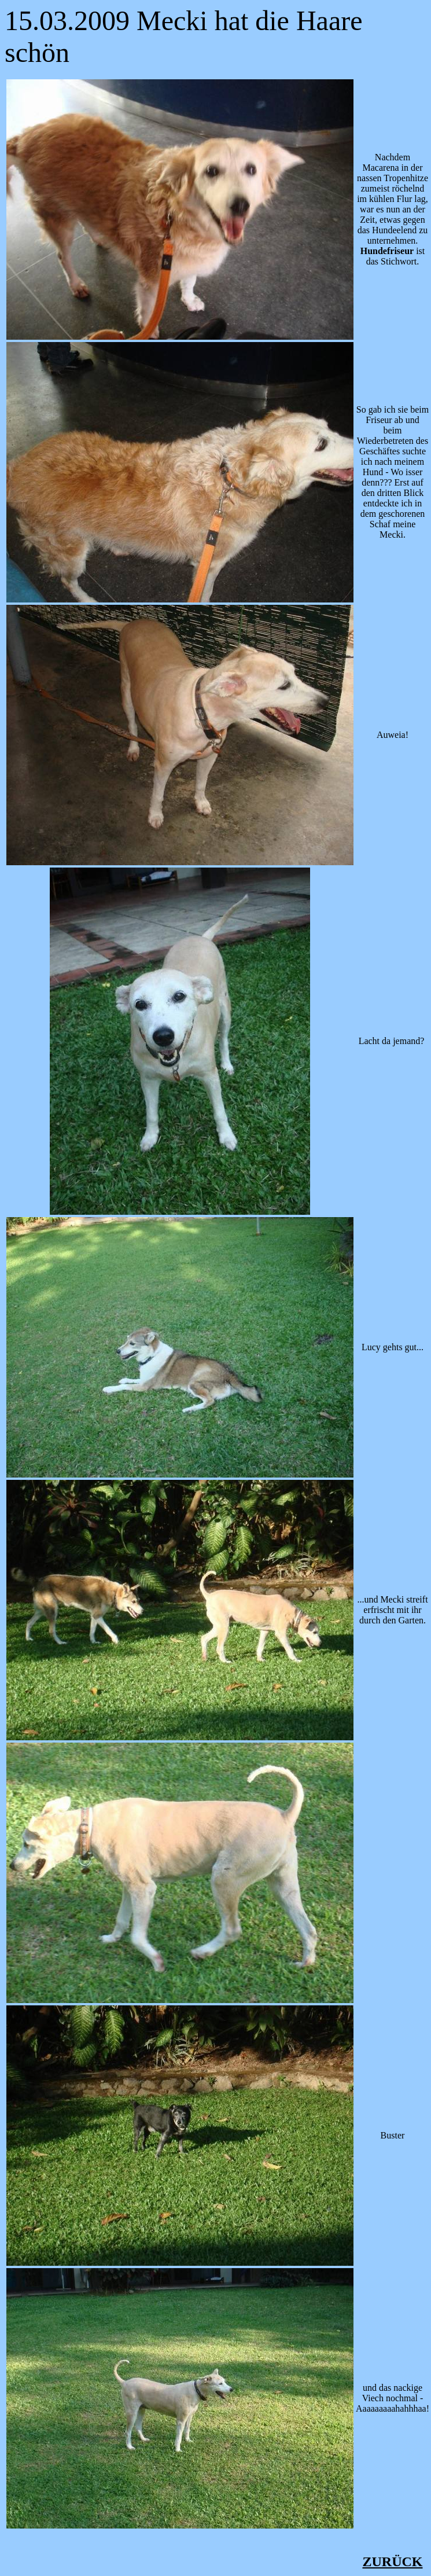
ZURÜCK (392, 2561)
